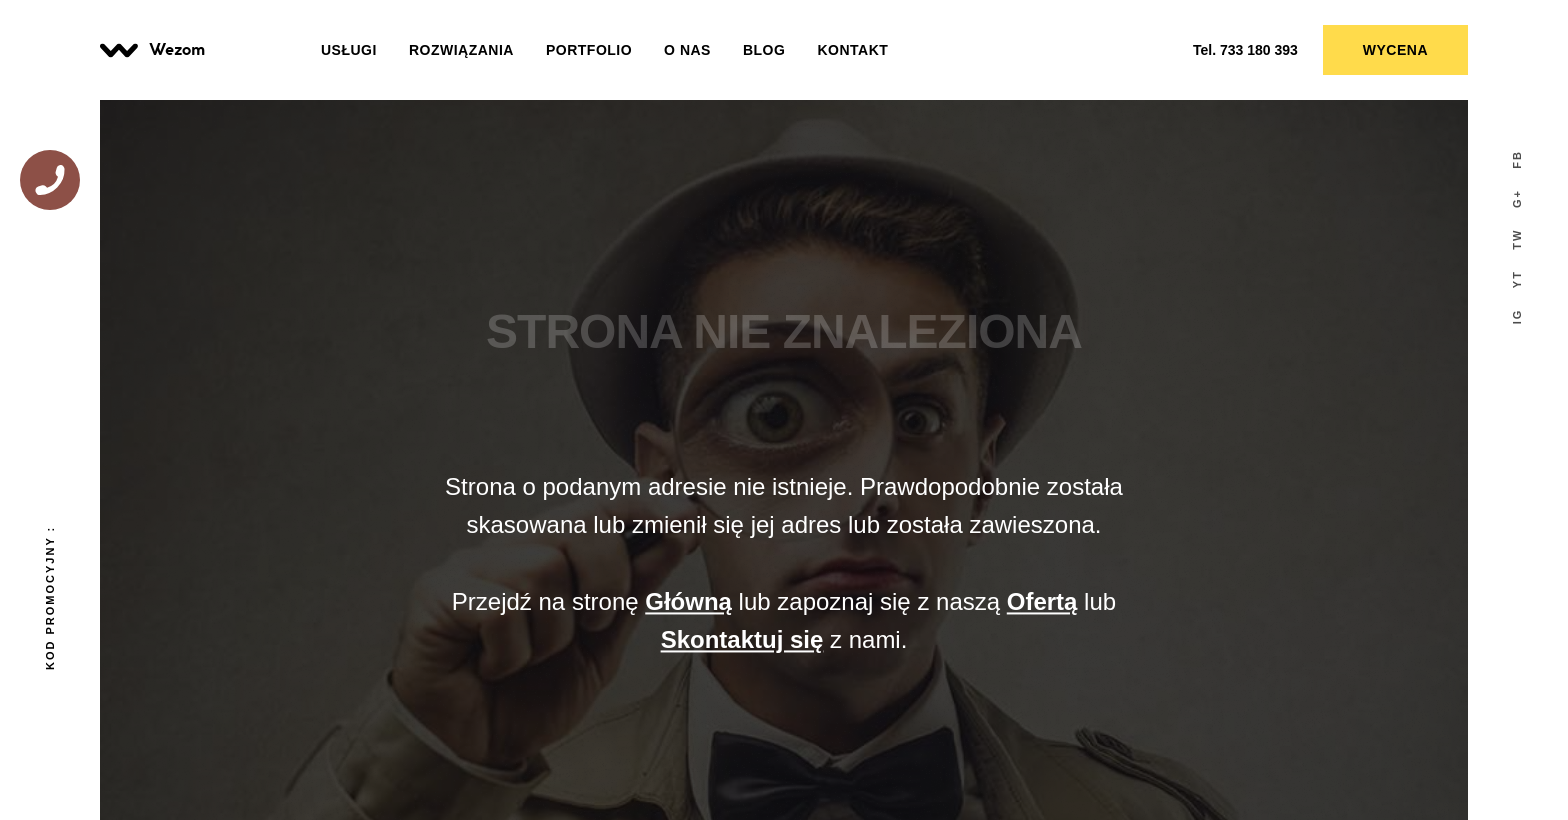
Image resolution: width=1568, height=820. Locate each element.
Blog (764, 50)
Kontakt (852, 50)
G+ (1517, 198)
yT (1517, 279)
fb (1517, 159)
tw (1517, 239)
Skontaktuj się (742, 640)
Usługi (349, 50)
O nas (687, 50)
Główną (688, 601)
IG (1517, 317)
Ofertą (1042, 601)
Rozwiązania (461, 50)
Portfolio (589, 50)
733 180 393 (1245, 50)
